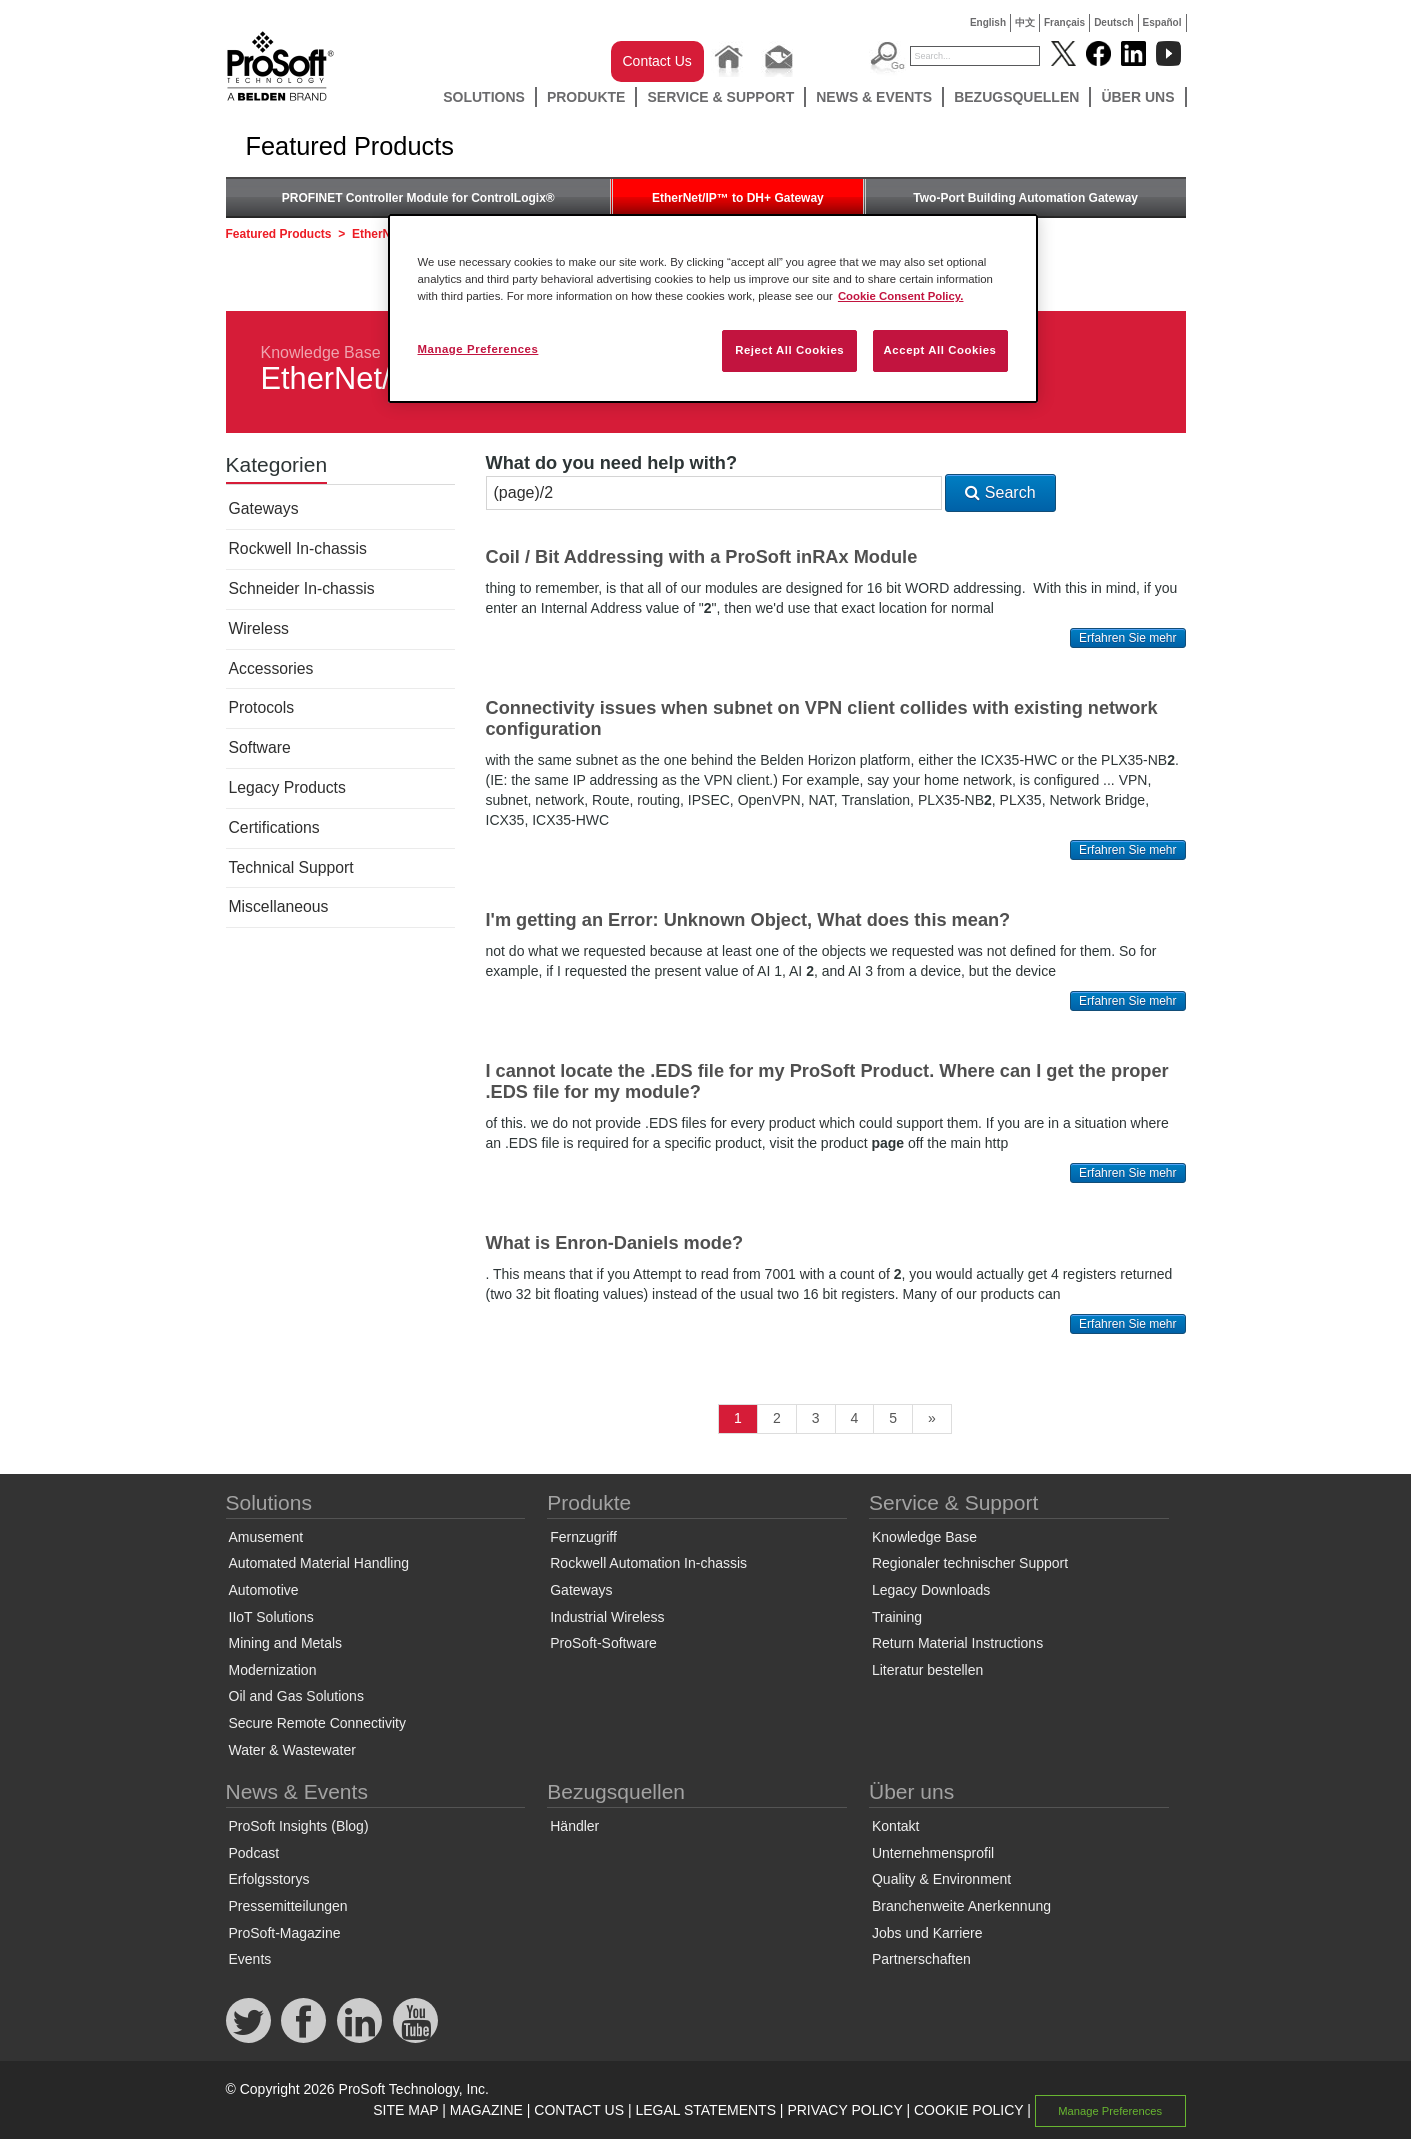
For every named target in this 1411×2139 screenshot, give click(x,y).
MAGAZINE (486, 2110)
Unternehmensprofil (933, 1853)
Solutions (484, 97)
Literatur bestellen (927, 1670)
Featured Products (279, 234)
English (988, 22)
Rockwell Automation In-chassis (648, 1563)
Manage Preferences (1110, 2111)
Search (1000, 492)
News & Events (874, 97)
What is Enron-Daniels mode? (615, 1243)
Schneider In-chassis (302, 588)
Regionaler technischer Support (970, 1563)
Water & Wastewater (292, 1750)
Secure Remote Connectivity (317, 1723)
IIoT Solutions (271, 1617)
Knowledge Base (321, 352)
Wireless (259, 628)
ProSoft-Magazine (285, 1933)
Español (1162, 22)
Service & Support (720, 97)
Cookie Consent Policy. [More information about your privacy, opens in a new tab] (901, 296)
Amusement (266, 1537)
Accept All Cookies (940, 350)
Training (897, 1617)
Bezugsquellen (1016, 97)
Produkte (586, 97)
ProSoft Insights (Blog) (299, 1826)
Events (250, 1959)
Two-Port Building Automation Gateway (1025, 198)
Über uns (1137, 97)
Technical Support (291, 867)
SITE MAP (405, 2110)
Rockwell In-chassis (298, 548)
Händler (574, 1826)
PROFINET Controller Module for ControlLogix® (418, 198)
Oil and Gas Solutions (296, 1696)
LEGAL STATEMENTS (705, 2110)
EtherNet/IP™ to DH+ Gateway (738, 198)
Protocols (262, 707)
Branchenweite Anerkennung (961, 1906)
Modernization (273, 1670)
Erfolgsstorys (269, 1879)
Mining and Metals (286, 1643)
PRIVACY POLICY (844, 2110)
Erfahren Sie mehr (1127, 638)
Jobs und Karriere (927, 1933)
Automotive (264, 1590)
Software (260, 747)
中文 (1025, 22)
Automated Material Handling (319, 1563)
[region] (713, 308)
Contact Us (657, 61)
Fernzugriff (583, 1537)
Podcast (254, 1853)
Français (1064, 22)
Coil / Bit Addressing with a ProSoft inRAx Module (702, 557)
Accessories (271, 668)
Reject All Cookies (789, 350)
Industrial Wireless (607, 1617)
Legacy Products (287, 787)
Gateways (264, 508)
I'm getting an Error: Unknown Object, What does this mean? (748, 920)
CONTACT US (579, 2110)
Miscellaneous (279, 906)
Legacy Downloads (931, 1590)
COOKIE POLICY (968, 2110)
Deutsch (1113, 22)
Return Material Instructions (957, 1643)
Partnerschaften (921, 1959)
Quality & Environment (941, 1879)
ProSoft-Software (603, 1643)
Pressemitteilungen (288, 1906)
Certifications (274, 827)
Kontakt (895, 1826)
